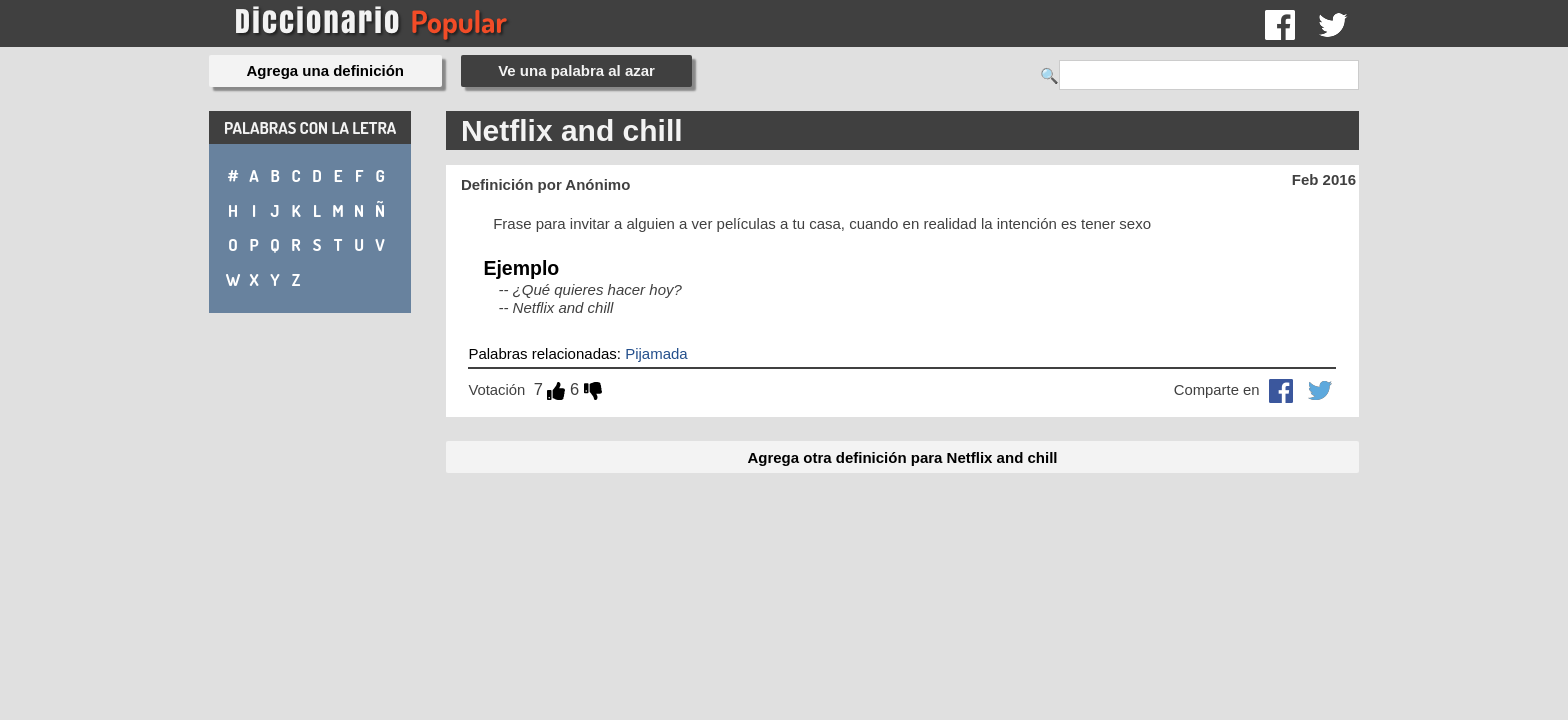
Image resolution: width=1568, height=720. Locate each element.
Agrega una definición (326, 70)
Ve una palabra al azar (576, 70)
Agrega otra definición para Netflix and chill (902, 457)
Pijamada (656, 353)
